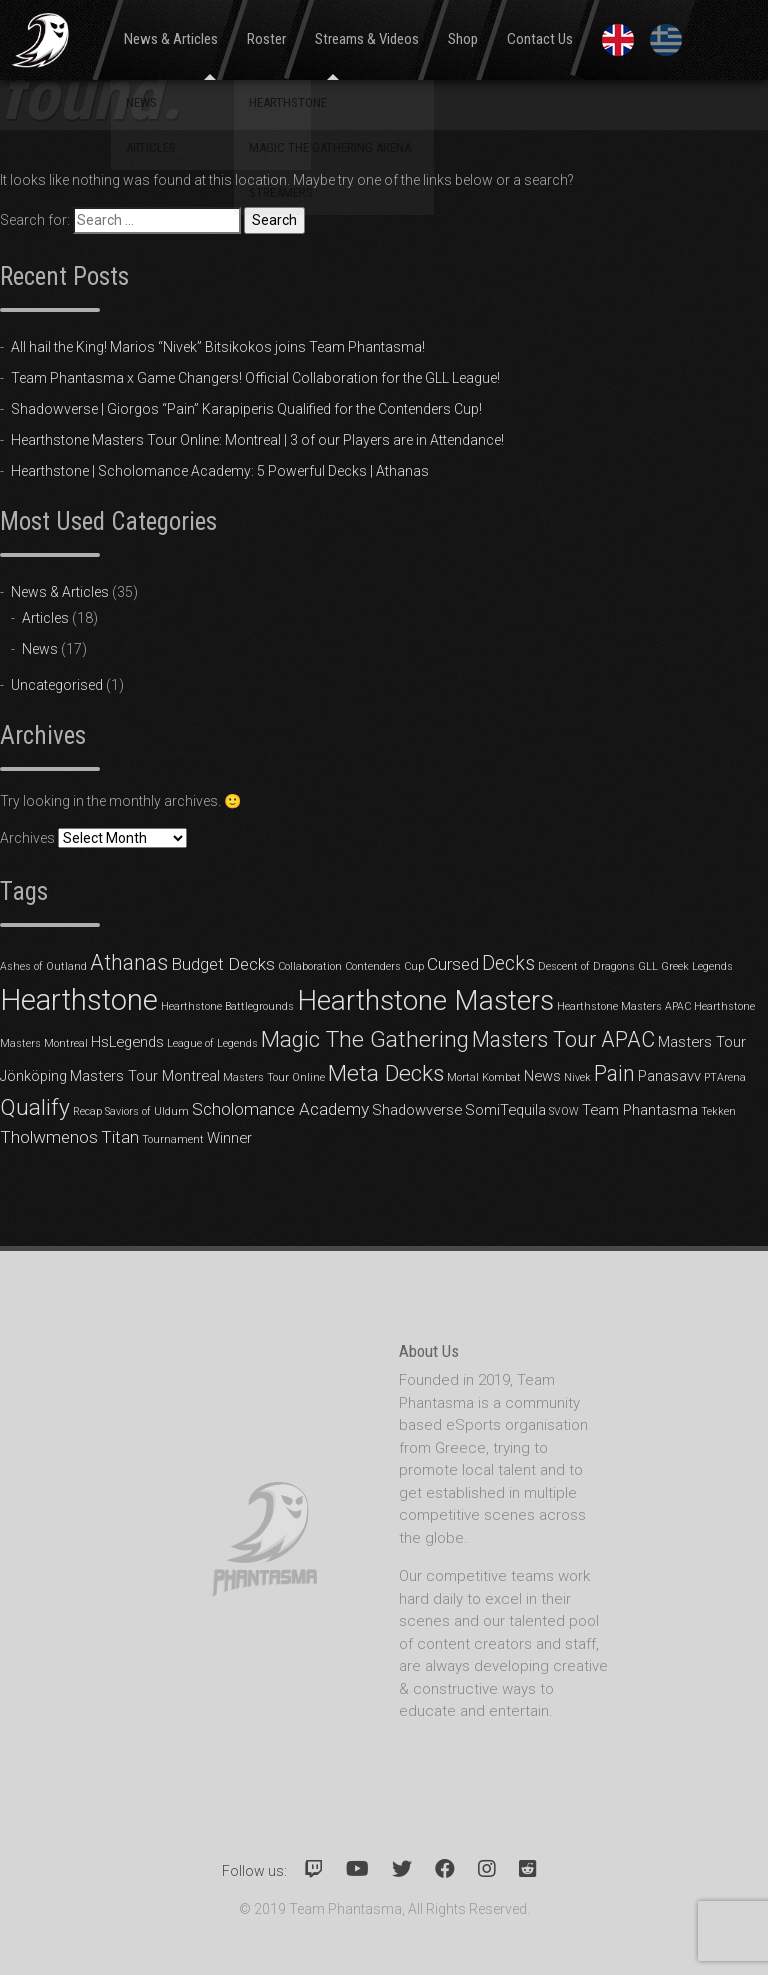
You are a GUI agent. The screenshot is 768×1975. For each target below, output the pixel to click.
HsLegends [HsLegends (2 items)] (127, 1042)
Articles (45, 618)
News (40, 649)
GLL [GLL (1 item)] (648, 966)
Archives (27, 838)
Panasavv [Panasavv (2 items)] (669, 1076)
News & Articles (60, 592)
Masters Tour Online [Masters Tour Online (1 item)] (274, 1077)
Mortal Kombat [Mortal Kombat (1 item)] (484, 1077)
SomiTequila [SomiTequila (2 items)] (505, 1110)
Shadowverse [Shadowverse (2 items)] (417, 1110)
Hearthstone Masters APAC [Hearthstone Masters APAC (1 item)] (624, 1006)
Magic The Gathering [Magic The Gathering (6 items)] (365, 1039)
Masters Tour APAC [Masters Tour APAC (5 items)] (563, 1039)
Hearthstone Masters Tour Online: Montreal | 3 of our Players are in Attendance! (257, 440)
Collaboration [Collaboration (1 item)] (310, 966)
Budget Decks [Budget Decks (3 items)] (223, 964)
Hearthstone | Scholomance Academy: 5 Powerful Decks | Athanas (220, 471)
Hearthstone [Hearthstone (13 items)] (79, 1000)
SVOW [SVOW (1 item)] (564, 1111)
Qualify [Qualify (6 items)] (35, 1107)
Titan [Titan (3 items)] (120, 1137)
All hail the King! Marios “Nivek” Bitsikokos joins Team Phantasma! (218, 347)
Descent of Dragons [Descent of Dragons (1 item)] (586, 966)
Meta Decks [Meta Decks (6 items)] (386, 1073)
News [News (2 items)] (542, 1076)
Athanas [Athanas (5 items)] (129, 962)
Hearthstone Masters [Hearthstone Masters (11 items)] (425, 1000)
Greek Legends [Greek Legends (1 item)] (697, 966)
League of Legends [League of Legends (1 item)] (212, 1043)
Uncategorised (57, 685)
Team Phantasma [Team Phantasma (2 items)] (640, 1110)
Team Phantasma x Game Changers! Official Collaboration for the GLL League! (255, 378)
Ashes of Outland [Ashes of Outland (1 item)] (43, 966)
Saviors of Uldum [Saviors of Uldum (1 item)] (147, 1111)
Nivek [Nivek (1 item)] (577, 1077)
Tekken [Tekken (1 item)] (718, 1111)
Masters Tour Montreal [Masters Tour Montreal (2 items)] (145, 1076)
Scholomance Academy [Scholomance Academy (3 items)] (280, 1109)
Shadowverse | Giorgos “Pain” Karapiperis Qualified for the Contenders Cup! (246, 409)
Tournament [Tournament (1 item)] (173, 1139)
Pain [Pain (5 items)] (614, 1073)
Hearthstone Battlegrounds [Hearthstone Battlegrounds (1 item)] (227, 1006)
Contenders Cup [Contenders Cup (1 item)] (384, 966)
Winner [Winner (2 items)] (229, 1138)
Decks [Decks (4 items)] (508, 963)
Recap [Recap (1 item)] (87, 1111)
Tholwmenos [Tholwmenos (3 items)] (49, 1137)
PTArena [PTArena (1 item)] (725, 1077)
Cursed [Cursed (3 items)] (453, 964)
